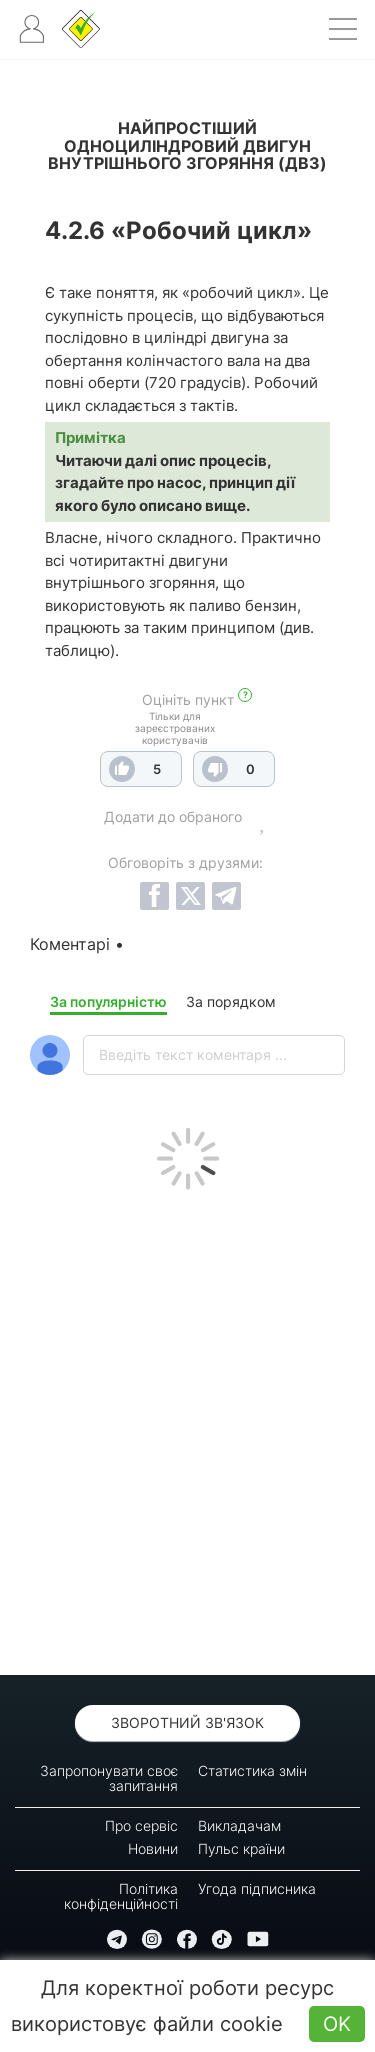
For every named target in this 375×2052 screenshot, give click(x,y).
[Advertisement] (187, 1427)
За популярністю (108, 1001)
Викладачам (239, 1825)
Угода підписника (257, 1888)
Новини (153, 1848)
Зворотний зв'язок (187, 1722)
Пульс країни (241, 1848)
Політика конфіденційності (121, 1896)
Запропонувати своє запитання (109, 1778)
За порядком (231, 1001)
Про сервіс (141, 1825)
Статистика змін (252, 1770)
